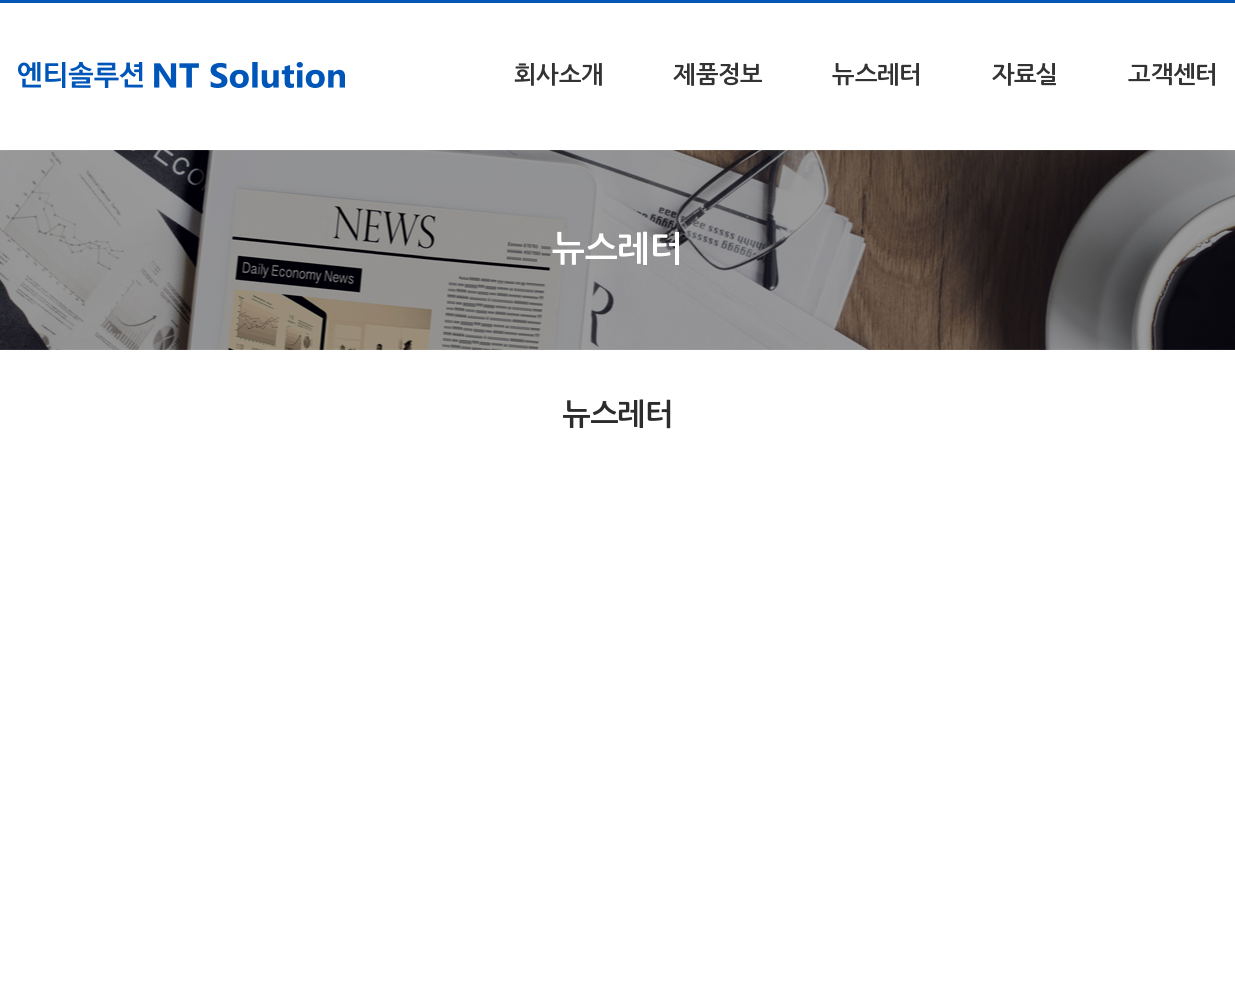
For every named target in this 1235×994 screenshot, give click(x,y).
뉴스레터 (876, 75)
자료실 (1025, 75)
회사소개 (558, 75)
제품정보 (717, 75)
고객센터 (1172, 75)
